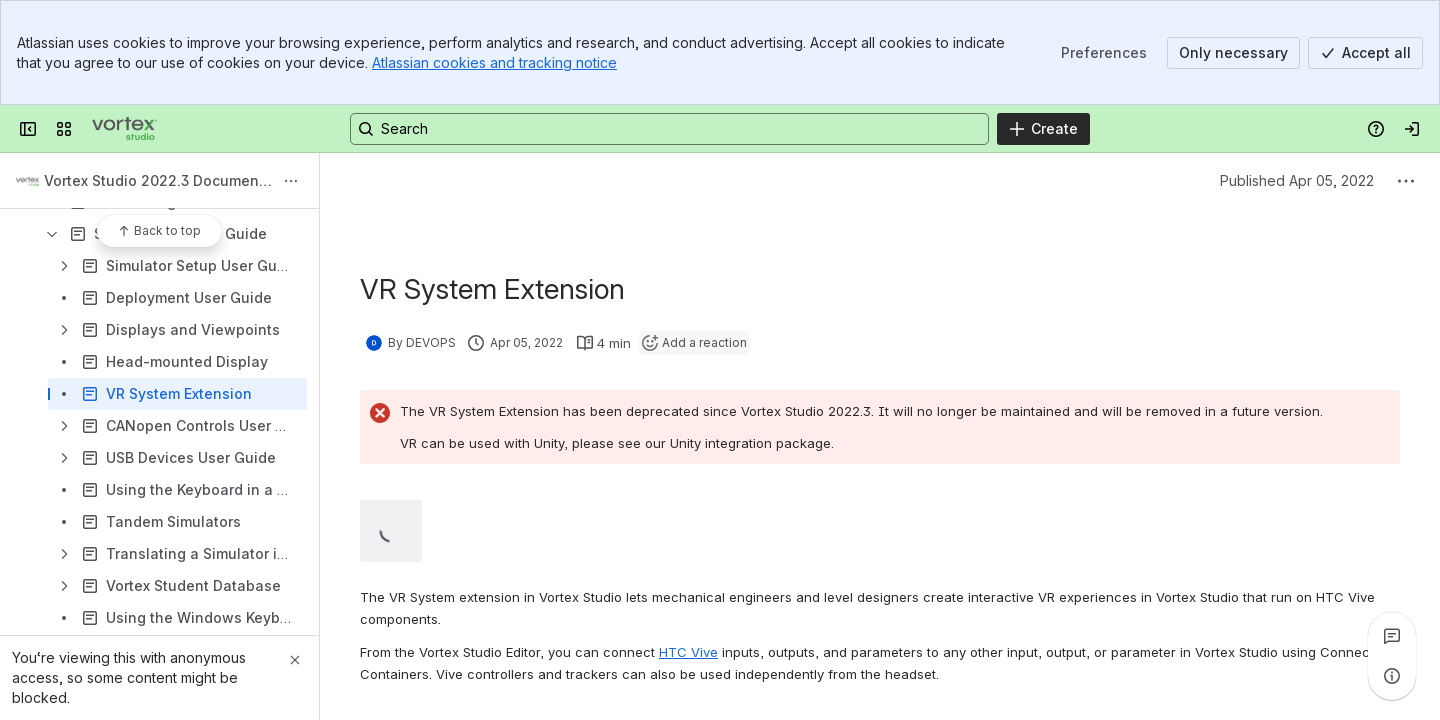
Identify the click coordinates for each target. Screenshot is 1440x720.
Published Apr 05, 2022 (1297, 180)
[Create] (1043, 129)
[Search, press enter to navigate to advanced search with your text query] (669, 129)
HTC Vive (688, 652)
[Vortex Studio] (124, 129)
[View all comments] (1392, 636)
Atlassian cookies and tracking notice (494, 62)
